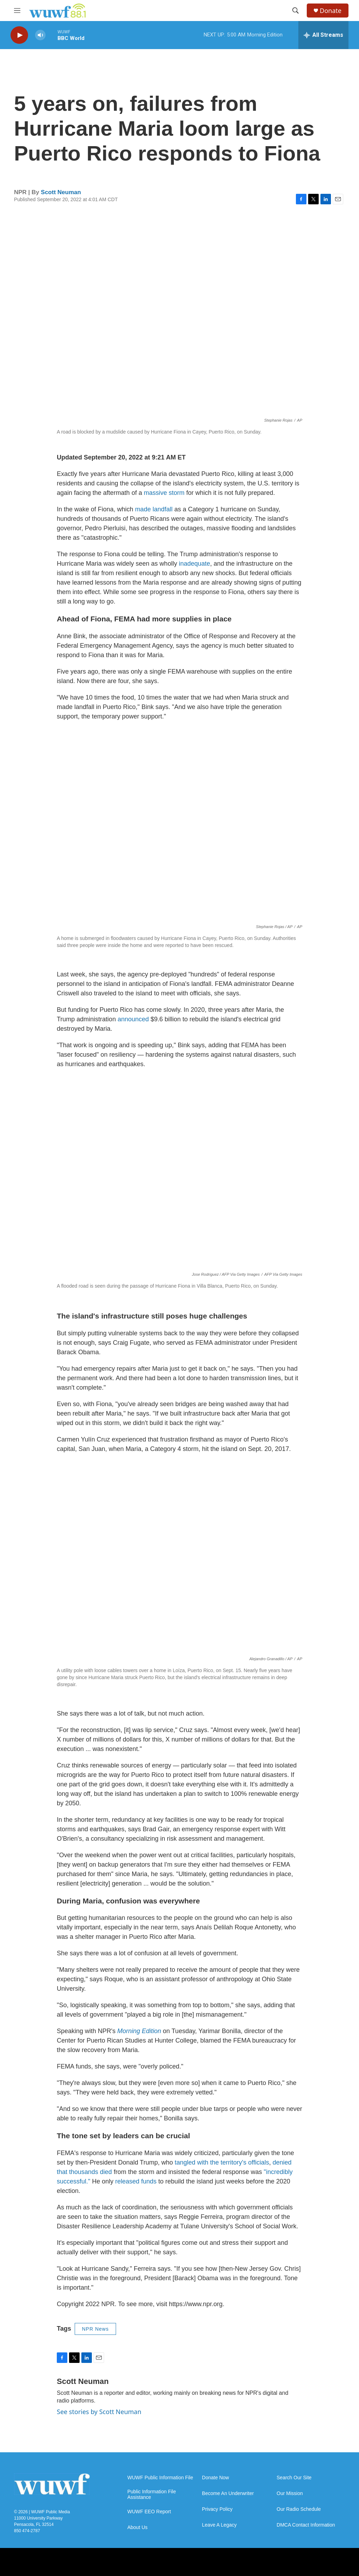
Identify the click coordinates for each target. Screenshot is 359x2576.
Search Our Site (294, 2477)
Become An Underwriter (228, 2493)
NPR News (95, 2329)
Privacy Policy (217, 2509)
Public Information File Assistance (151, 2494)
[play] (19, 35)
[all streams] (323, 35)
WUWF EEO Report (149, 2511)
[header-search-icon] (295, 10)
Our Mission (290, 2493)
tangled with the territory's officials (222, 2162)
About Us (137, 2527)
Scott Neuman (61, 192)
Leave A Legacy (219, 2525)
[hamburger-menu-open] (17, 11)
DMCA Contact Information (306, 2525)
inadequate (194, 563)
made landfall (153, 509)
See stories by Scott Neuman (99, 2411)
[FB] (179, 2562)
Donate (330, 10)
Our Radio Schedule (299, 2509)
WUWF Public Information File (160, 2477)
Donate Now (215, 2477)
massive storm (164, 492)
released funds (135, 2181)
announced (133, 1019)
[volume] (40, 35)
